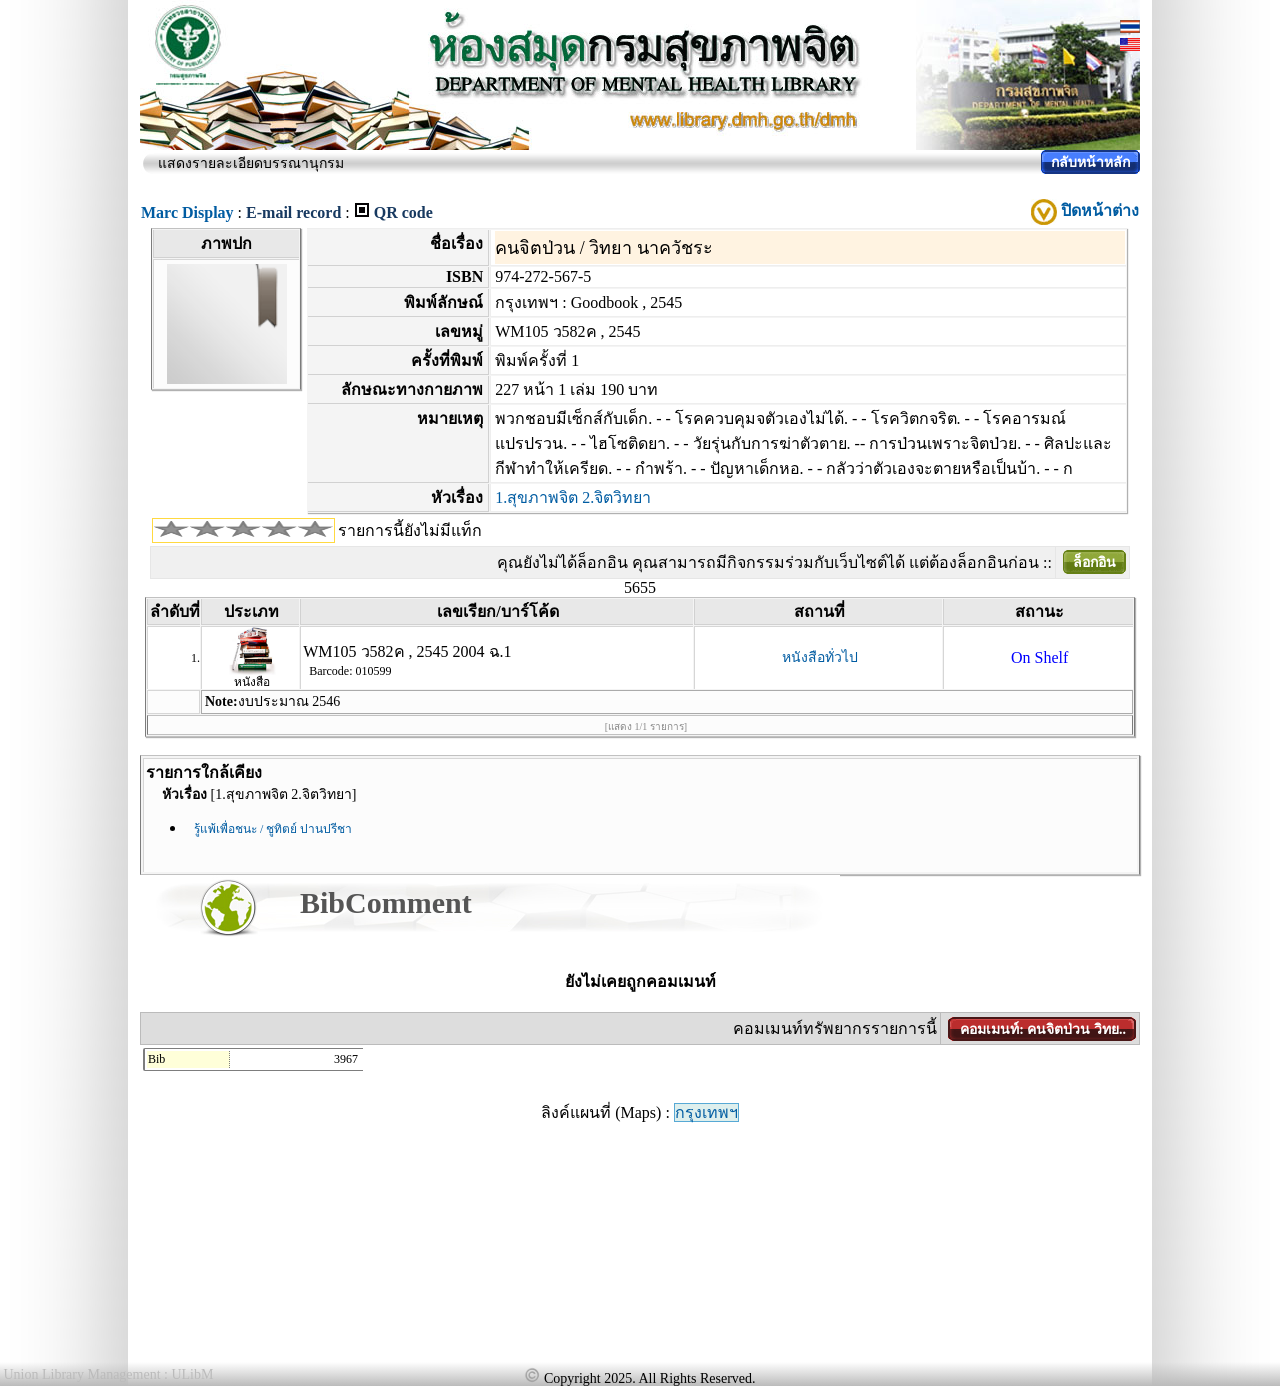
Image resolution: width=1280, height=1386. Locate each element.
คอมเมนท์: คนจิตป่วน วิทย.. (1043, 1029)
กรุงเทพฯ (706, 1112)
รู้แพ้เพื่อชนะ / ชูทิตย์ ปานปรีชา (273, 829)
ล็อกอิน (1094, 562)
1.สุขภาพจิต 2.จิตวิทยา (573, 497)
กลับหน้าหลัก (1090, 162)
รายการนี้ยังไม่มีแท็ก (410, 530)
